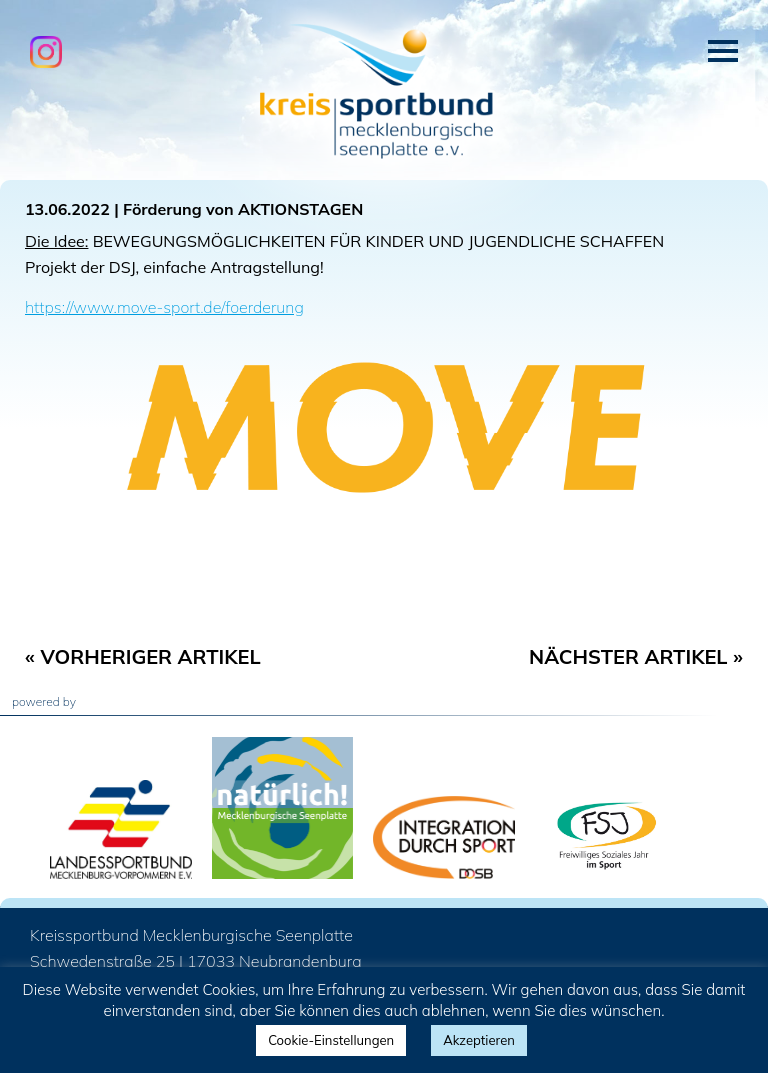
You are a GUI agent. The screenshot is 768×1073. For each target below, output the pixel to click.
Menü (723, 51)
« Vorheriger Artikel (143, 656)
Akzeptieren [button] (479, 1040)
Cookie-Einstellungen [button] (331, 1040)
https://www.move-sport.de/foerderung (164, 307)
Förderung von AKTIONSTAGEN (243, 209)
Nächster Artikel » (636, 656)
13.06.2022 (67, 209)
